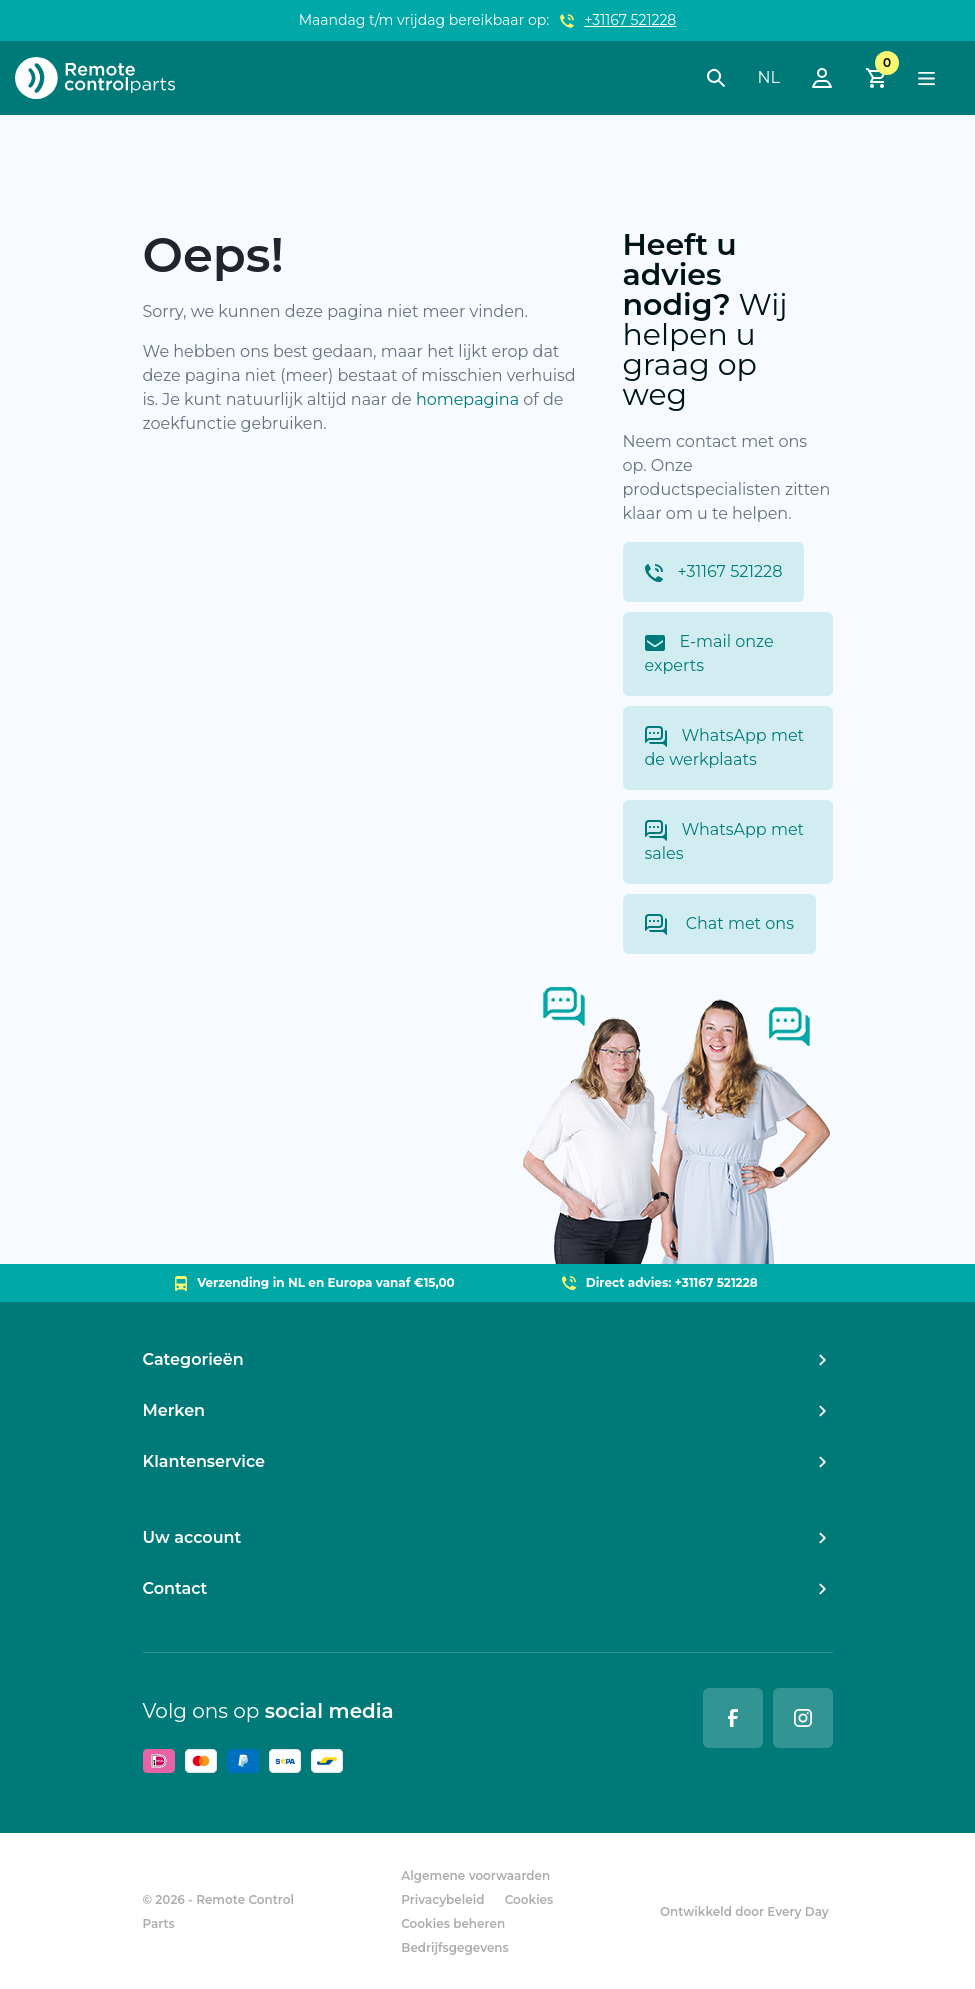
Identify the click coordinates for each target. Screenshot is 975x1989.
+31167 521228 (631, 20)
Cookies (529, 1899)
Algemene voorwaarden (475, 1875)
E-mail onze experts (709, 653)
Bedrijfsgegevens (455, 1947)
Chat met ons (719, 924)
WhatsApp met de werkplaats (725, 747)
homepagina (467, 399)
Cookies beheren (453, 1923)
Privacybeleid (442, 1899)
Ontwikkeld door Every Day (744, 1911)
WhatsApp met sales (725, 841)
